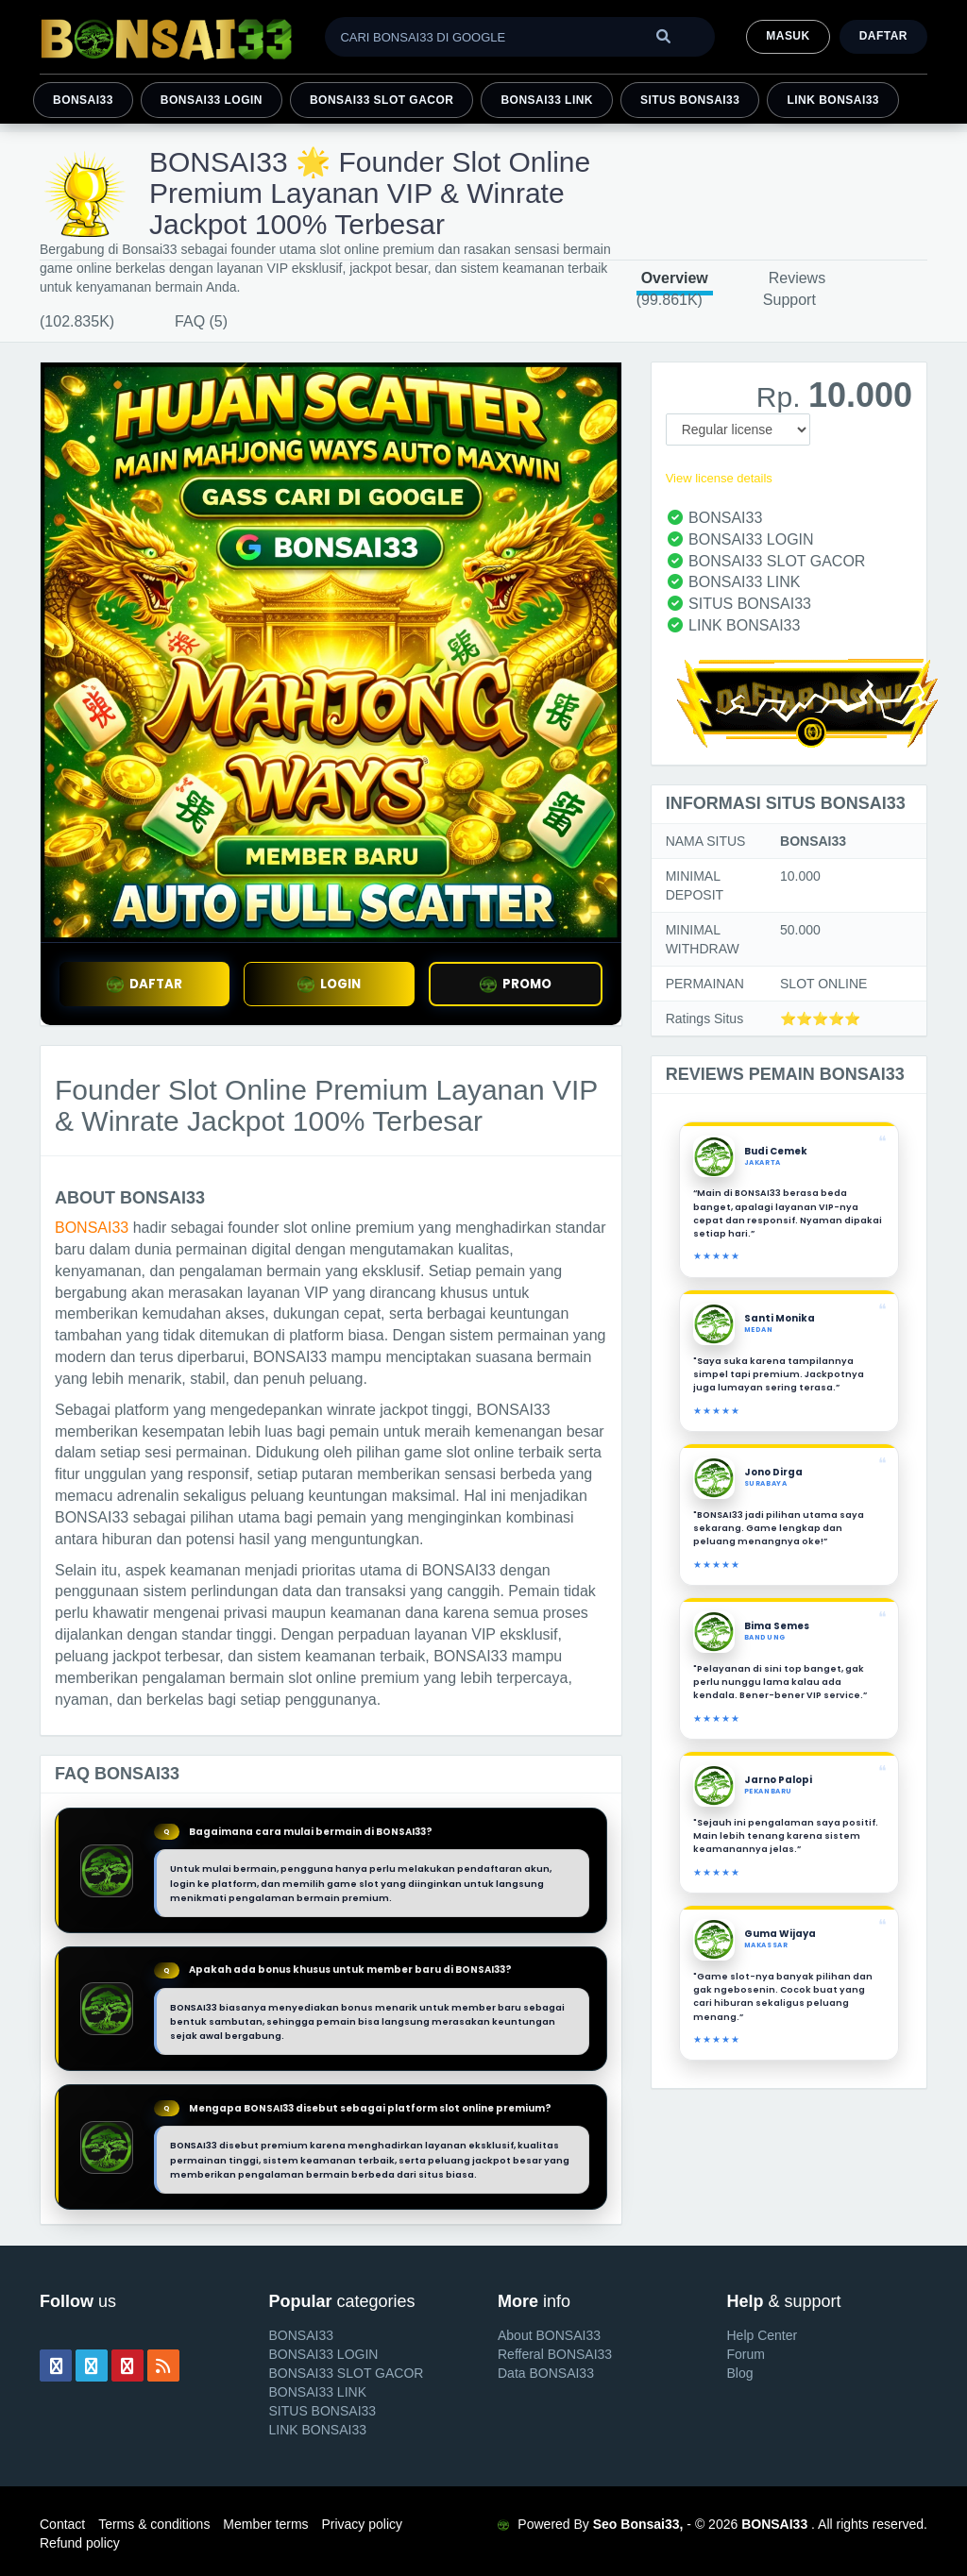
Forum (746, 2354)
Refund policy (80, 2543)
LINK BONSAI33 (833, 100)
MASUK (787, 35)
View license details (719, 478)
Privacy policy (361, 2524)
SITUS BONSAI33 (689, 100)
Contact (62, 2524)
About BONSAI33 (549, 2335)
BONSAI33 (83, 100)
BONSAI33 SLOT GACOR (381, 100)
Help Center (762, 2335)
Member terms (265, 2524)
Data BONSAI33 (546, 2373)
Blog (740, 2373)
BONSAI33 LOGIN (212, 100)
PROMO (515, 984)
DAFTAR (144, 984)
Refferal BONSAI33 (555, 2354)
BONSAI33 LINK (546, 100)
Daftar (883, 35)
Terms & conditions (154, 2524)
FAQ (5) (201, 321)
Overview (674, 278)
